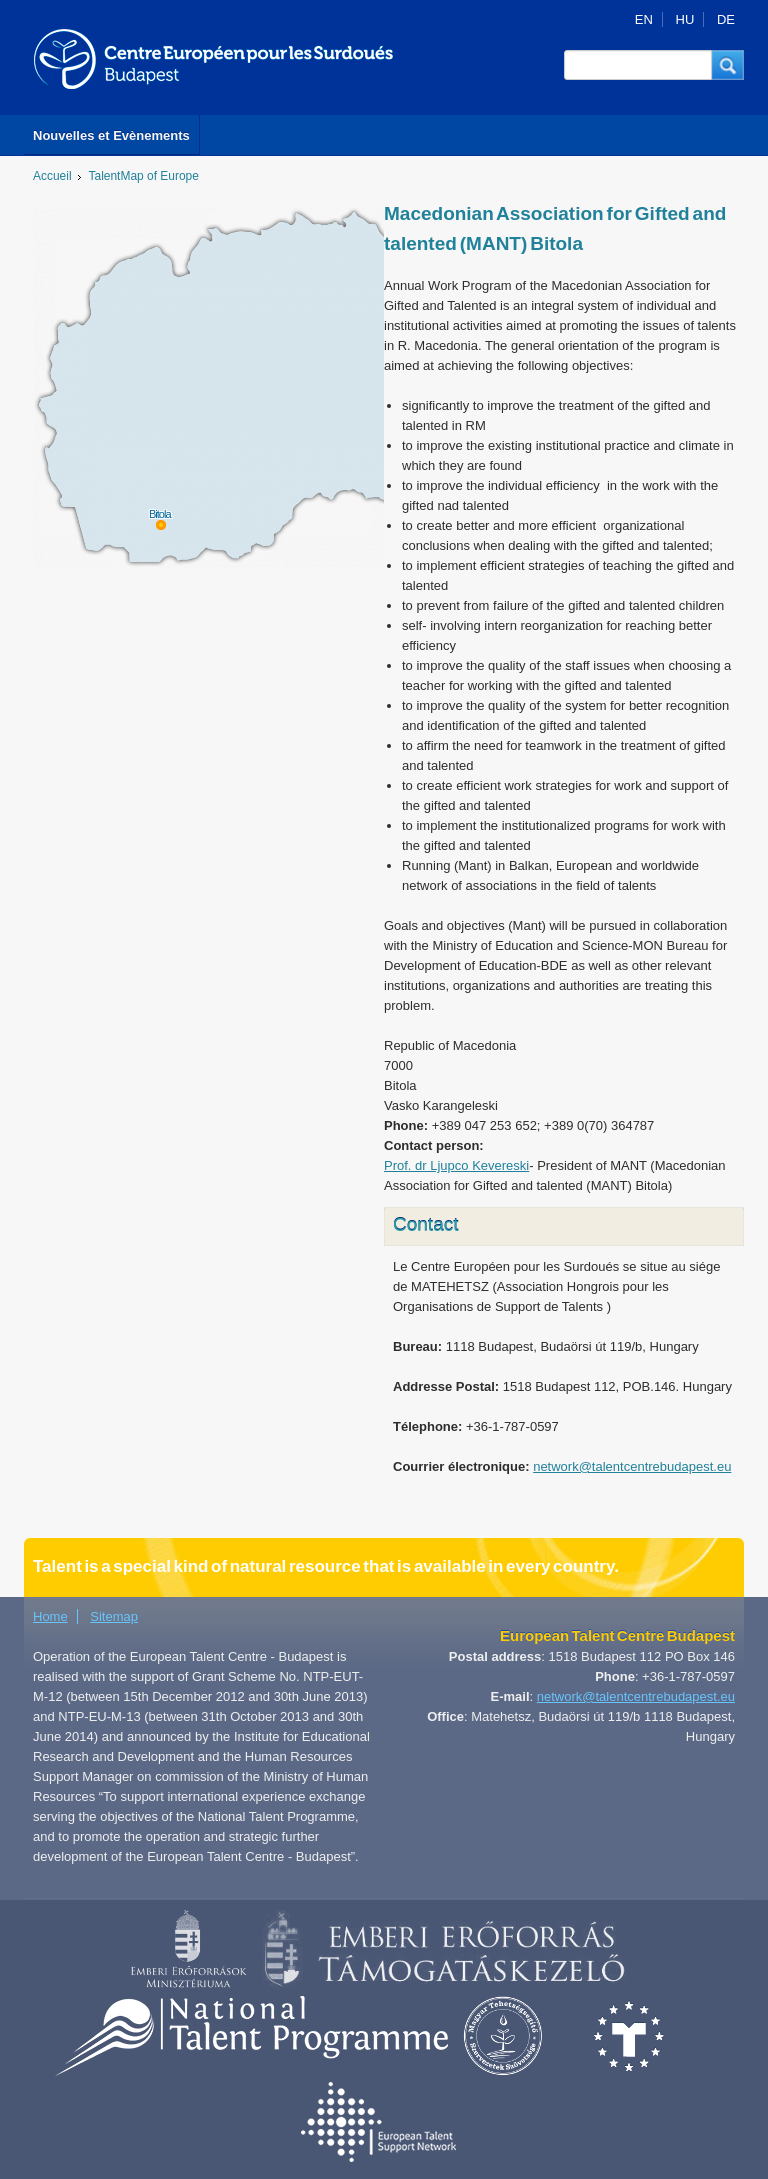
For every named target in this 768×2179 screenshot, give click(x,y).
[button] (728, 65)
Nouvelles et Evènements (111, 135)
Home (50, 1616)
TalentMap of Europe (144, 176)
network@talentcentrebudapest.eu (632, 1466)
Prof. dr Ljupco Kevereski (456, 1165)
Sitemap (114, 1616)
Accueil (52, 176)
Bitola (160, 514)
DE (726, 19)
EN (644, 19)
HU (685, 19)
